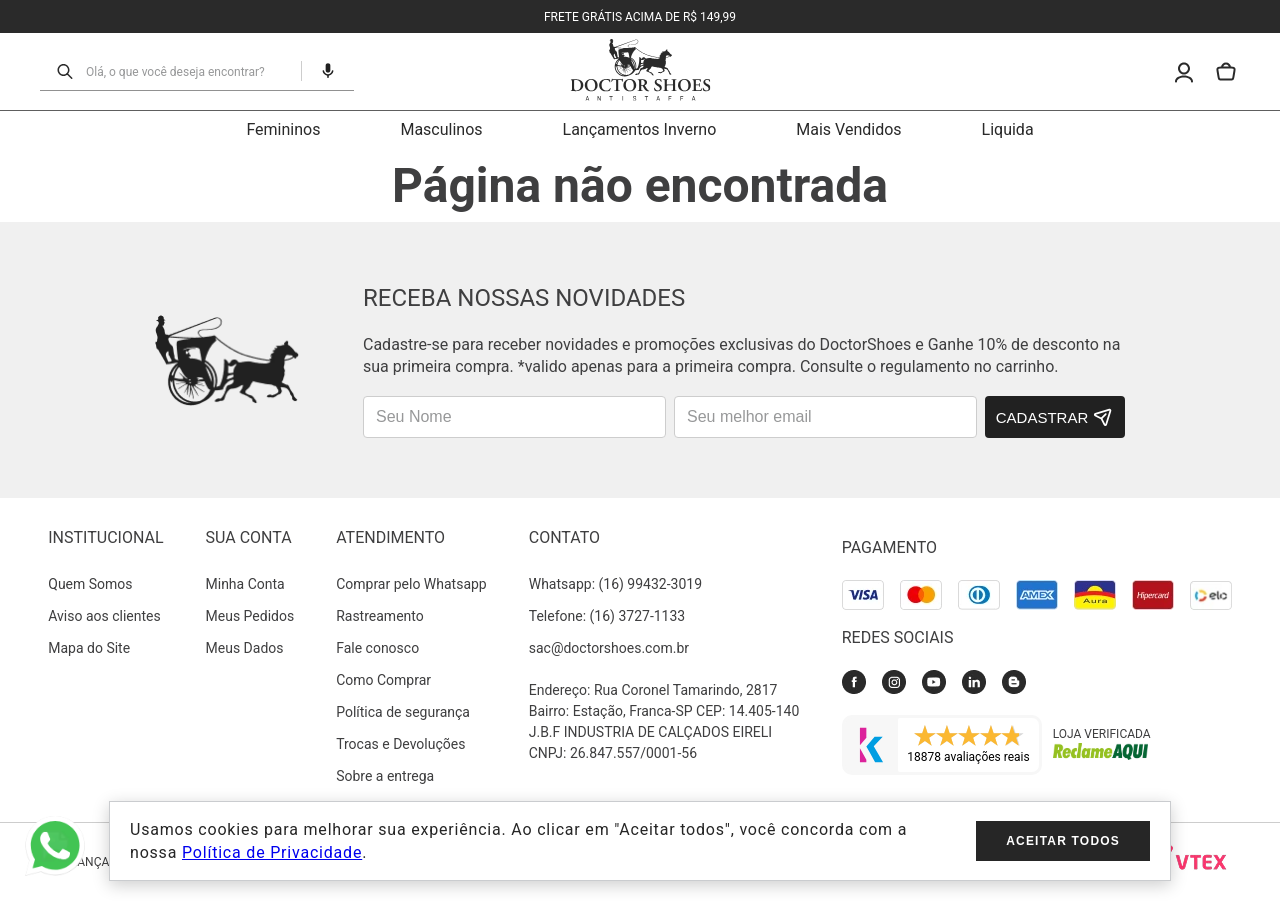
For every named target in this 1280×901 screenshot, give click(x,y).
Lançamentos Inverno (640, 129)
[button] (319, 71)
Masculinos (441, 129)
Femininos (283, 129)
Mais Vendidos (848, 129)
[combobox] (187, 71)
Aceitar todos (1063, 841)
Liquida (1008, 129)
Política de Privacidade (272, 852)
